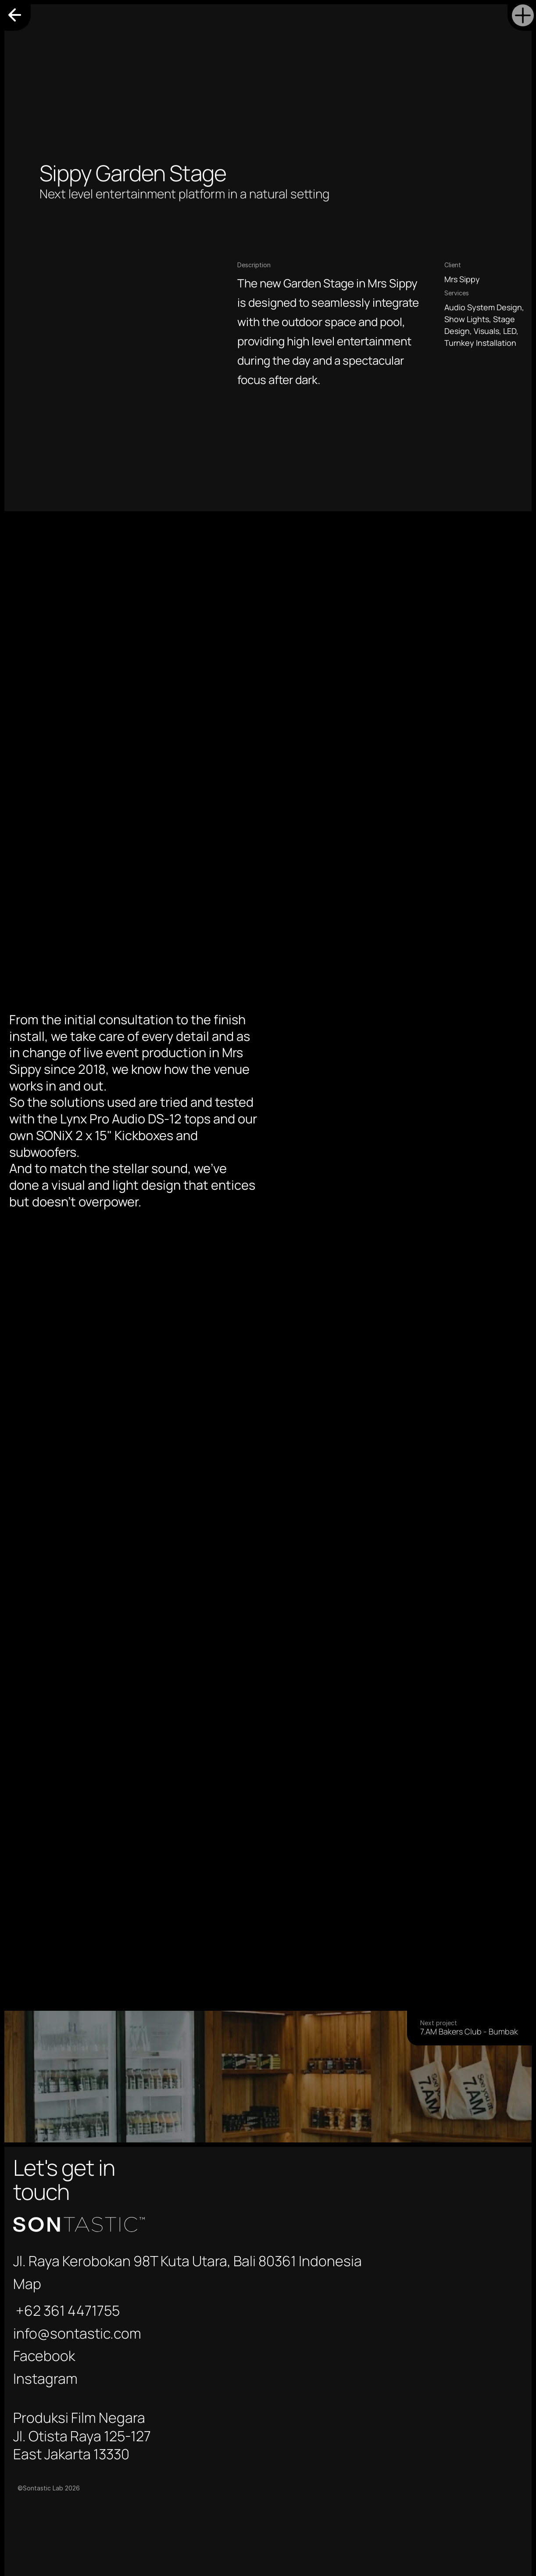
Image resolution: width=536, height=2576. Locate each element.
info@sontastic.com (452, 2174)
